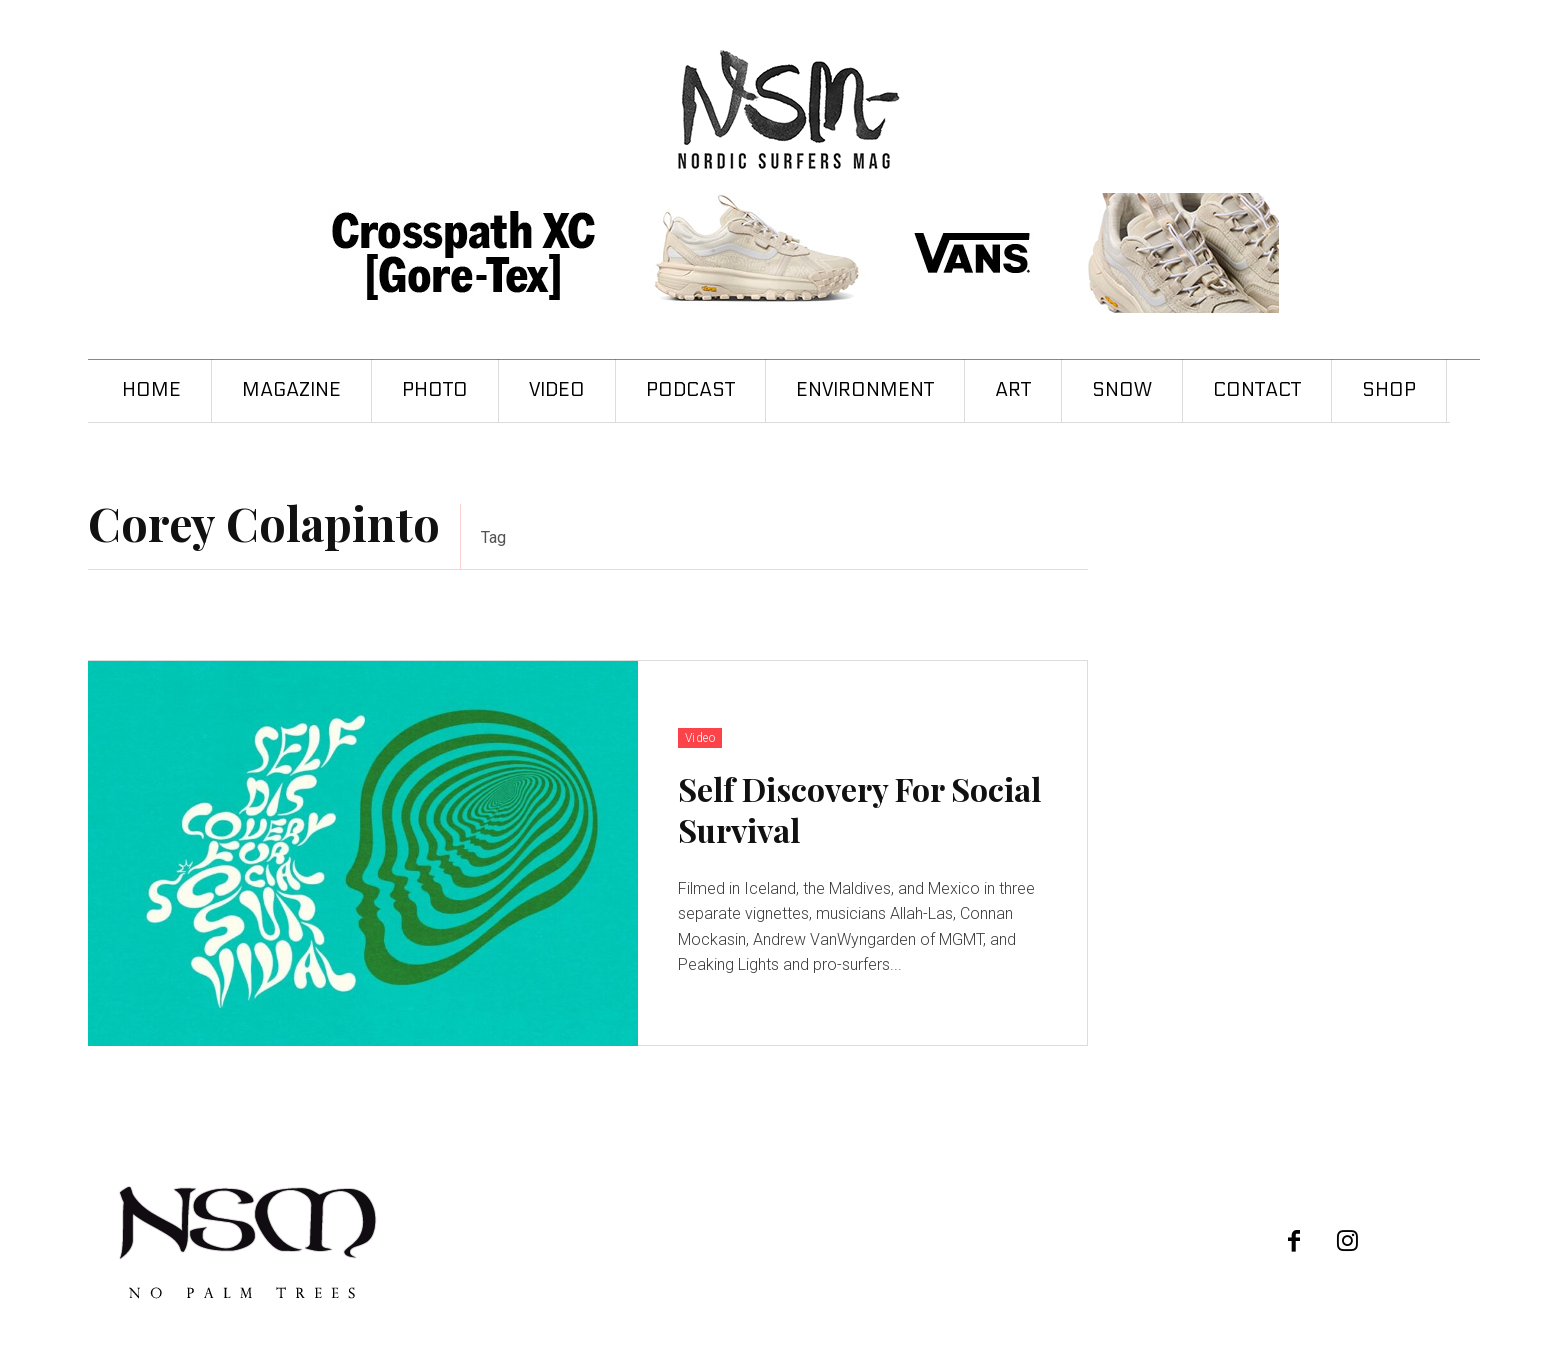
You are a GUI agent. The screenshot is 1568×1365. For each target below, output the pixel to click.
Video (700, 738)
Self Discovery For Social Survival (859, 809)
